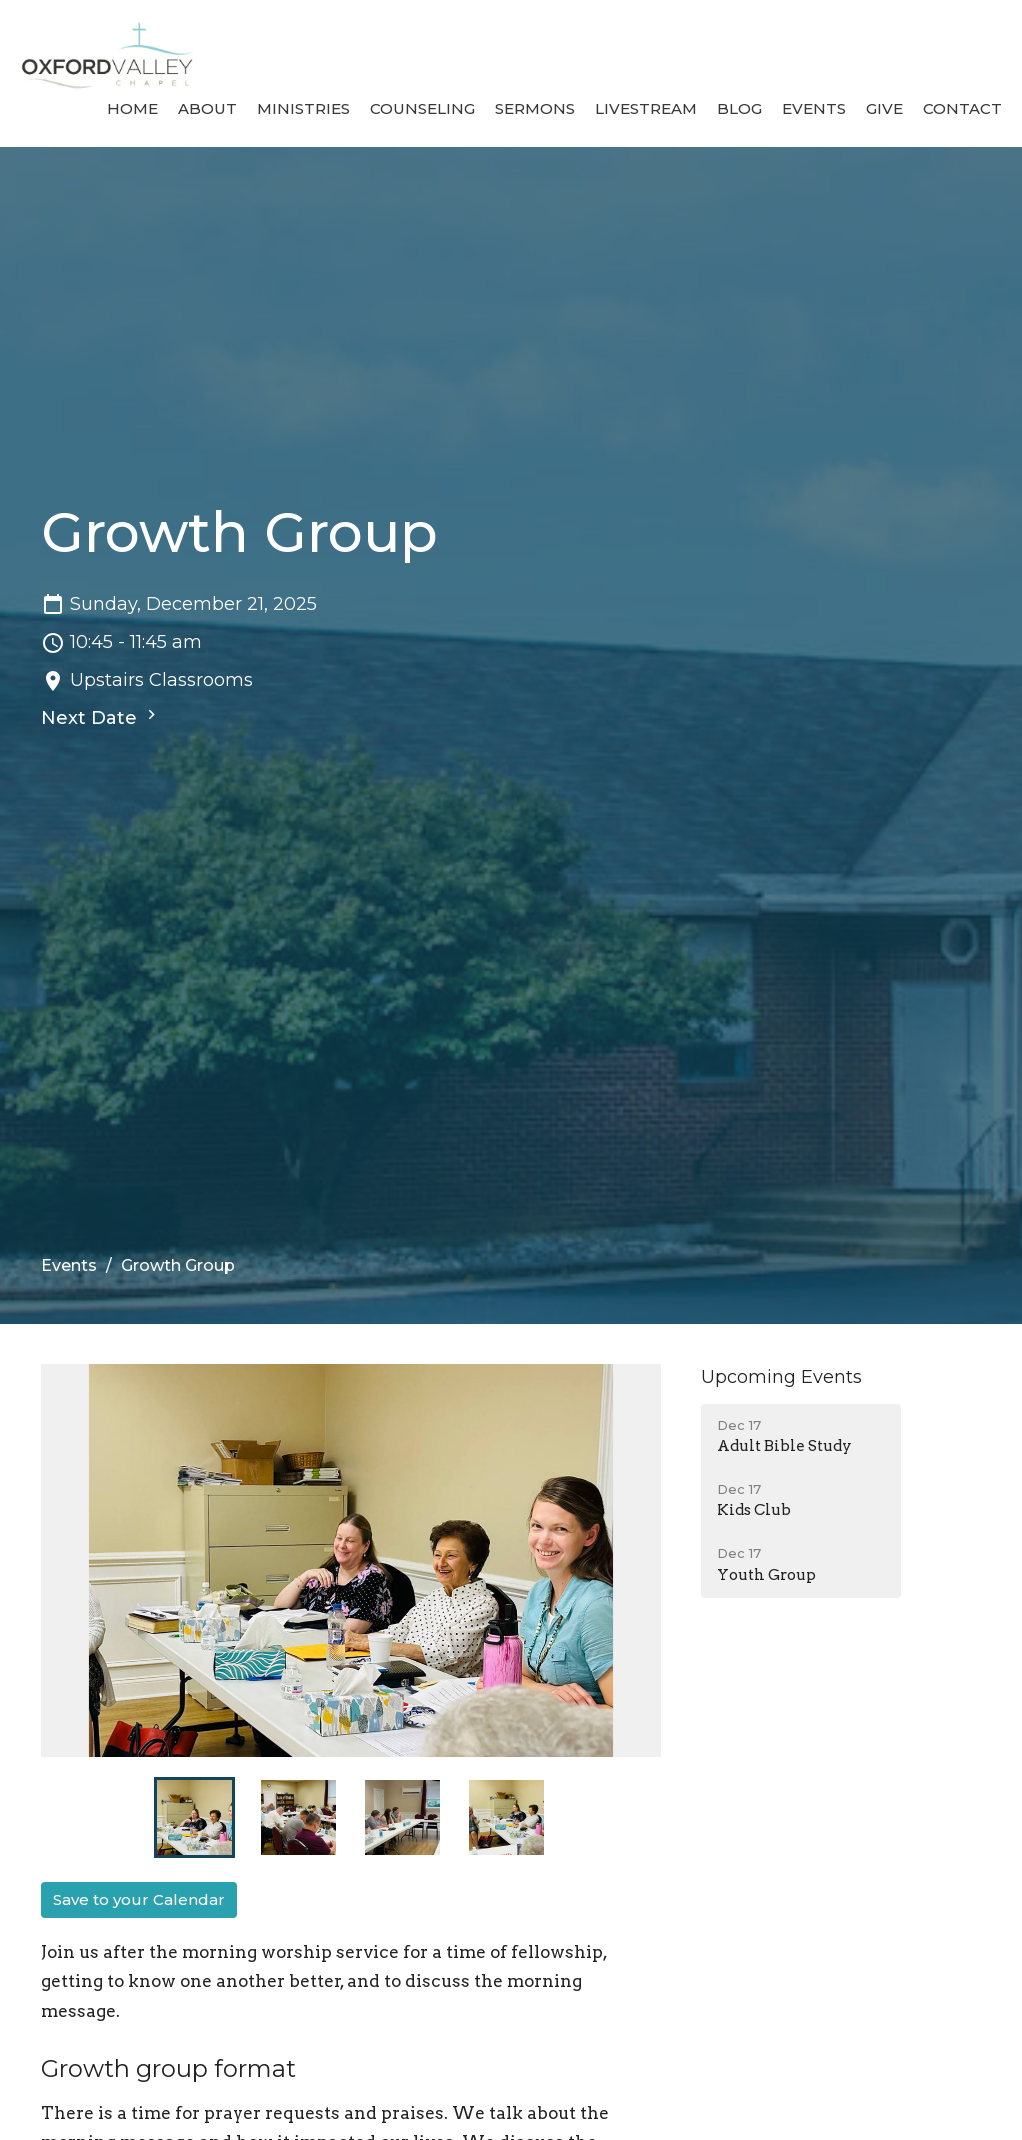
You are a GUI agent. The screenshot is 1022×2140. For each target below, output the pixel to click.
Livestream (646, 108)
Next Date (101, 717)
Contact (962, 108)
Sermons (535, 108)
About (207, 108)
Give (884, 108)
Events (814, 108)
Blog (739, 108)
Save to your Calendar (139, 1899)
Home (132, 108)
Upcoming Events (781, 1377)
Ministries (303, 108)
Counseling (422, 108)
